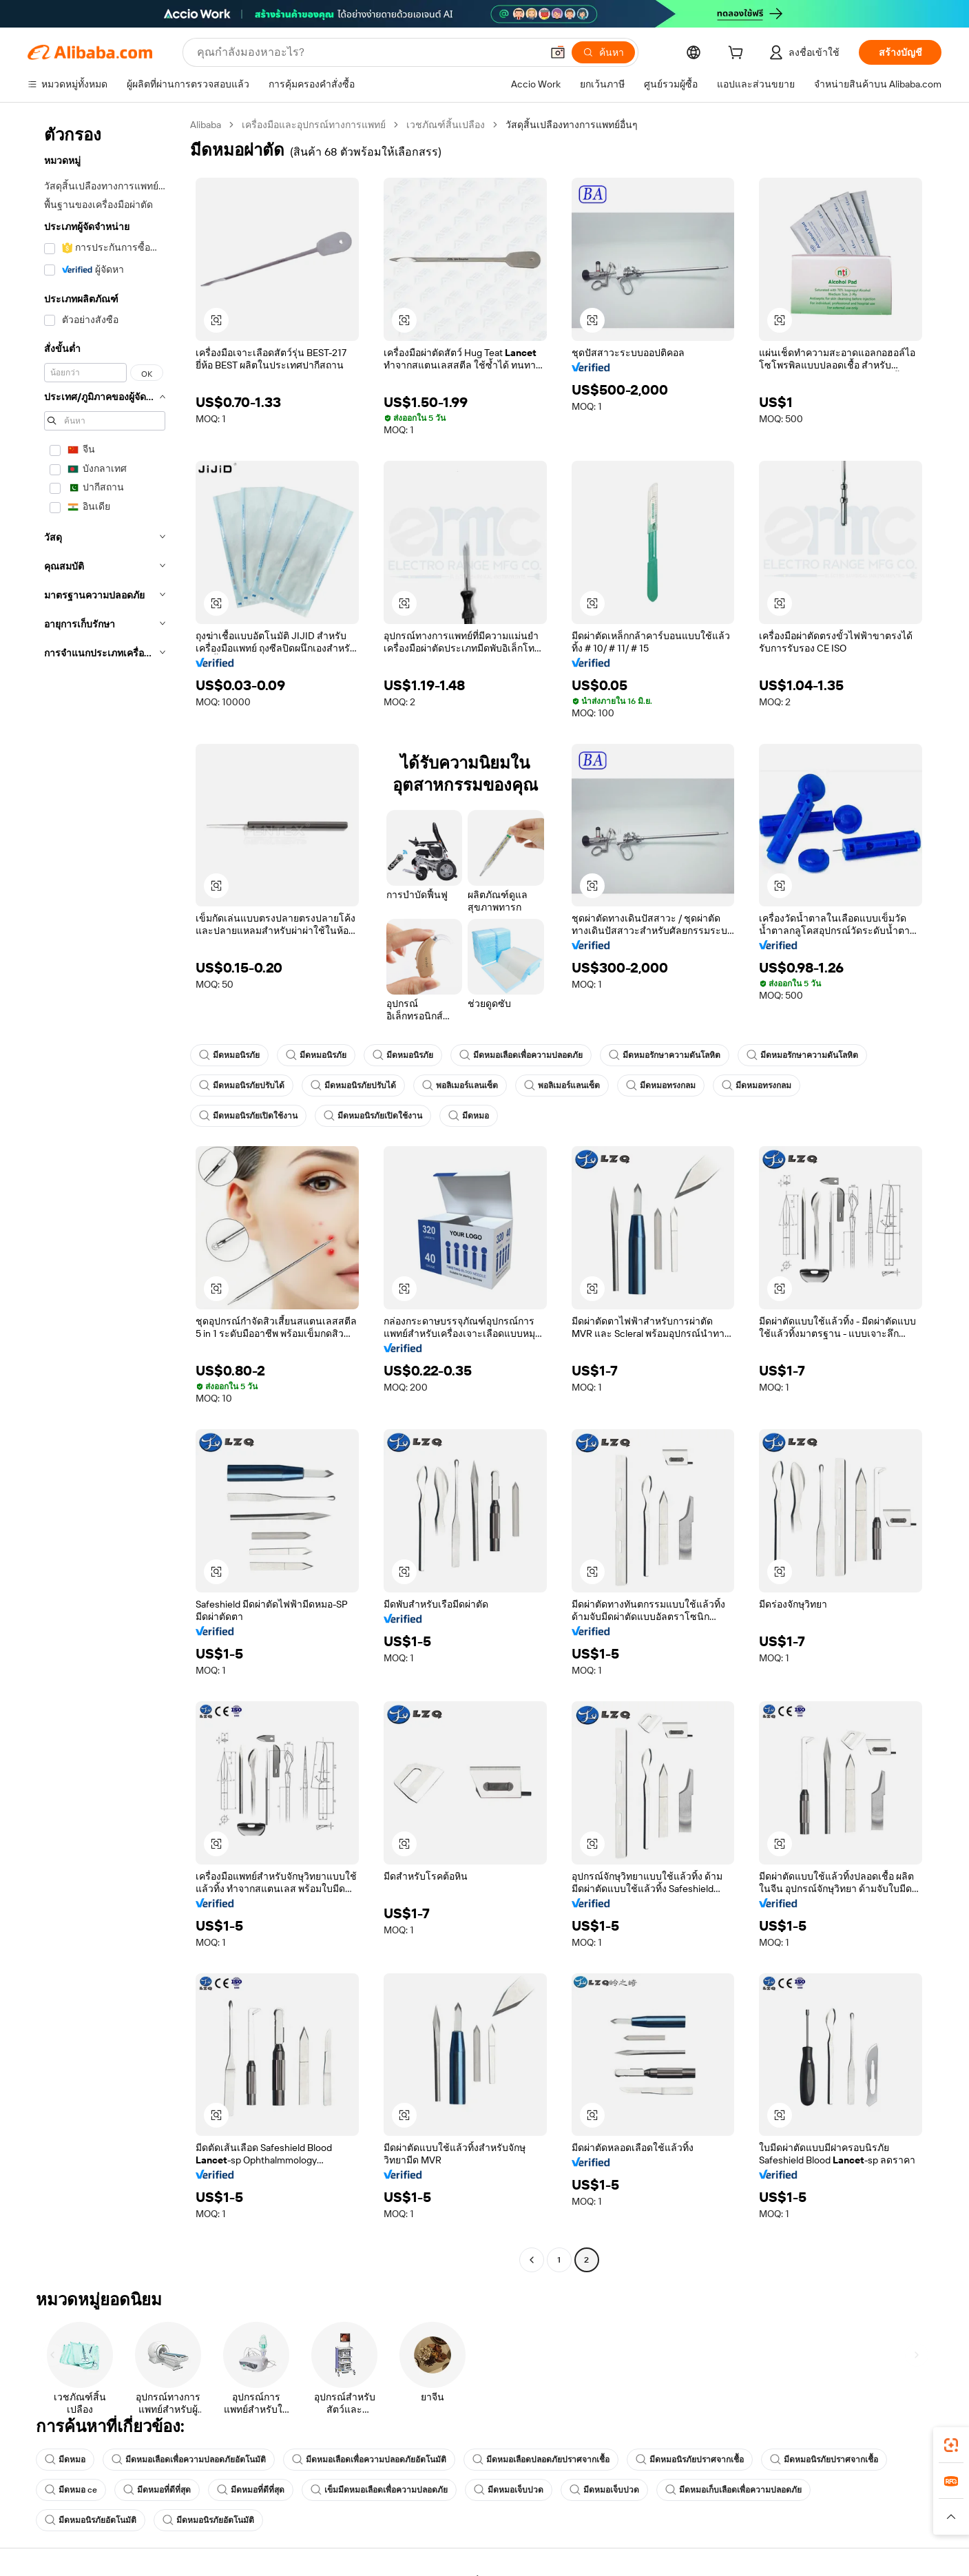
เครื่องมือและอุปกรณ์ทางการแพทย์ (314, 124)
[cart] (738, 54)
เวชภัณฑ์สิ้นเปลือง (445, 124)
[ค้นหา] (603, 52)
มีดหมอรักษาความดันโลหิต (664, 1055)
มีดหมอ (468, 1115)
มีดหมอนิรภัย (229, 1055)
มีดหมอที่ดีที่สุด (157, 2489)
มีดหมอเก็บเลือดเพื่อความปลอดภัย (733, 2489)
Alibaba (205, 124)
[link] (951, 2445)
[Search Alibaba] (368, 52)
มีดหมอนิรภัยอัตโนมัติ (90, 2520)
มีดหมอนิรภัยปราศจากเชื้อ (690, 2459)
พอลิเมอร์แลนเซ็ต (460, 1085)
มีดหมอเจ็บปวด (508, 2489)
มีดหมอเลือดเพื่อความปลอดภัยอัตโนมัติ (189, 2459)
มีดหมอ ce (71, 2489)
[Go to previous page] (531, 2259)
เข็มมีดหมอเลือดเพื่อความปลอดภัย (379, 2489)
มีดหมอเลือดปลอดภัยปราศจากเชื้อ (540, 2459)
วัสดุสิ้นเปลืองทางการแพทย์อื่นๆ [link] (572, 124)
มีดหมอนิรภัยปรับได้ (241, 1085)
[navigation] (105, 1194)
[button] (558, 52)
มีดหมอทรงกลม (661, 1085)
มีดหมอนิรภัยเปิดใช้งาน (248, 1115)
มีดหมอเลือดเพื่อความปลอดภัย (521, 1055)
